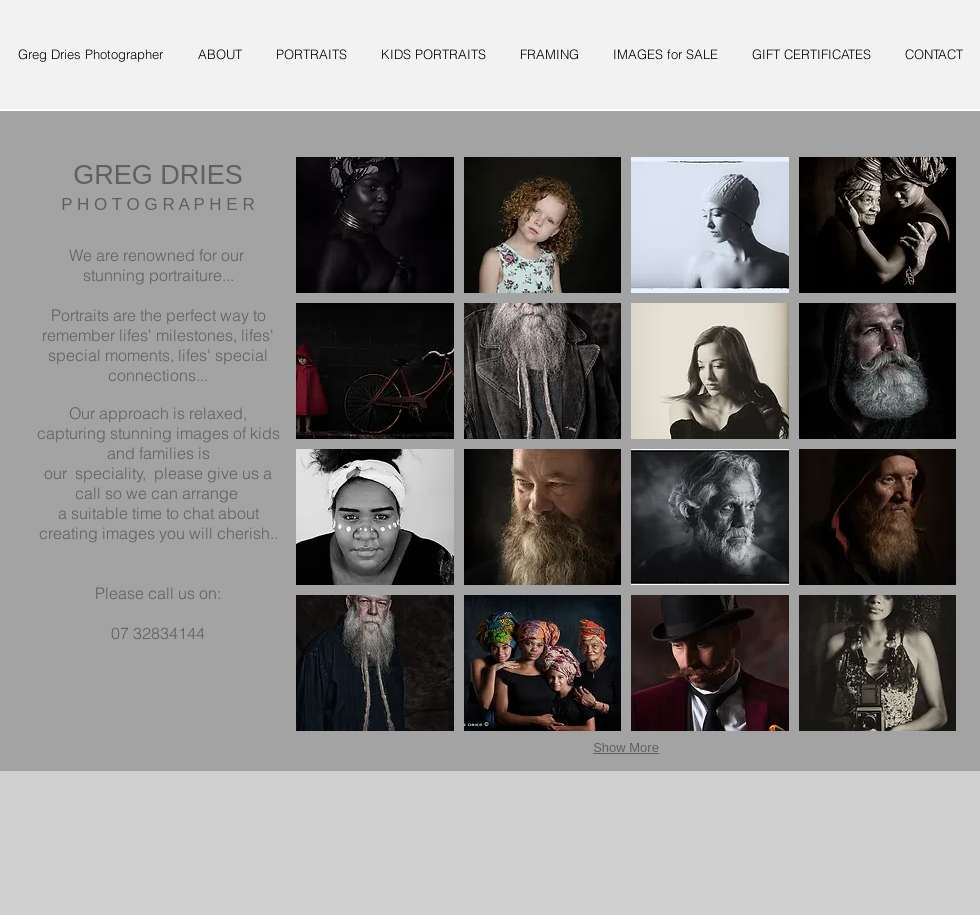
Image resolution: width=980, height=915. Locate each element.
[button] (375, 225)
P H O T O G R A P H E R (157, 204)
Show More (626, 747)
